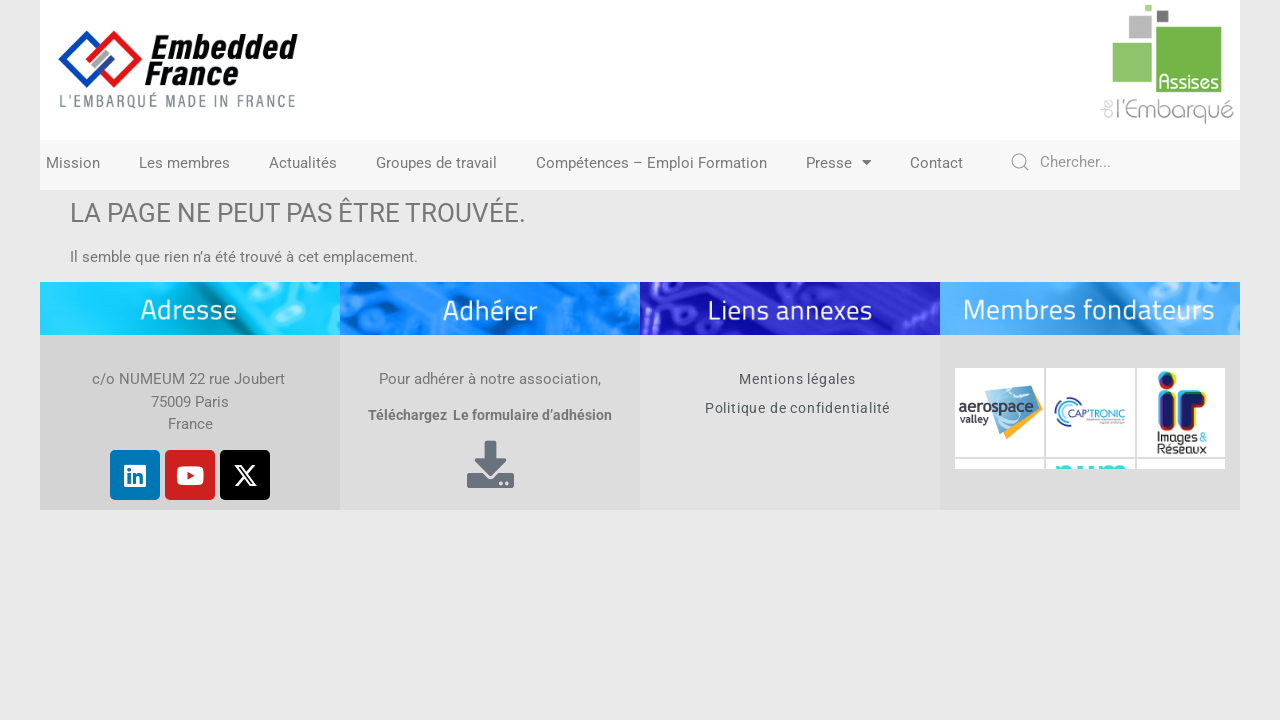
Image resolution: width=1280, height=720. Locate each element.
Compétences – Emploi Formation (651, 163)
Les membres (184, 163)
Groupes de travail (436, 163)
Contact (936, 163)
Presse (838, 163)
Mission (73, 163)
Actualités (303, 163)
